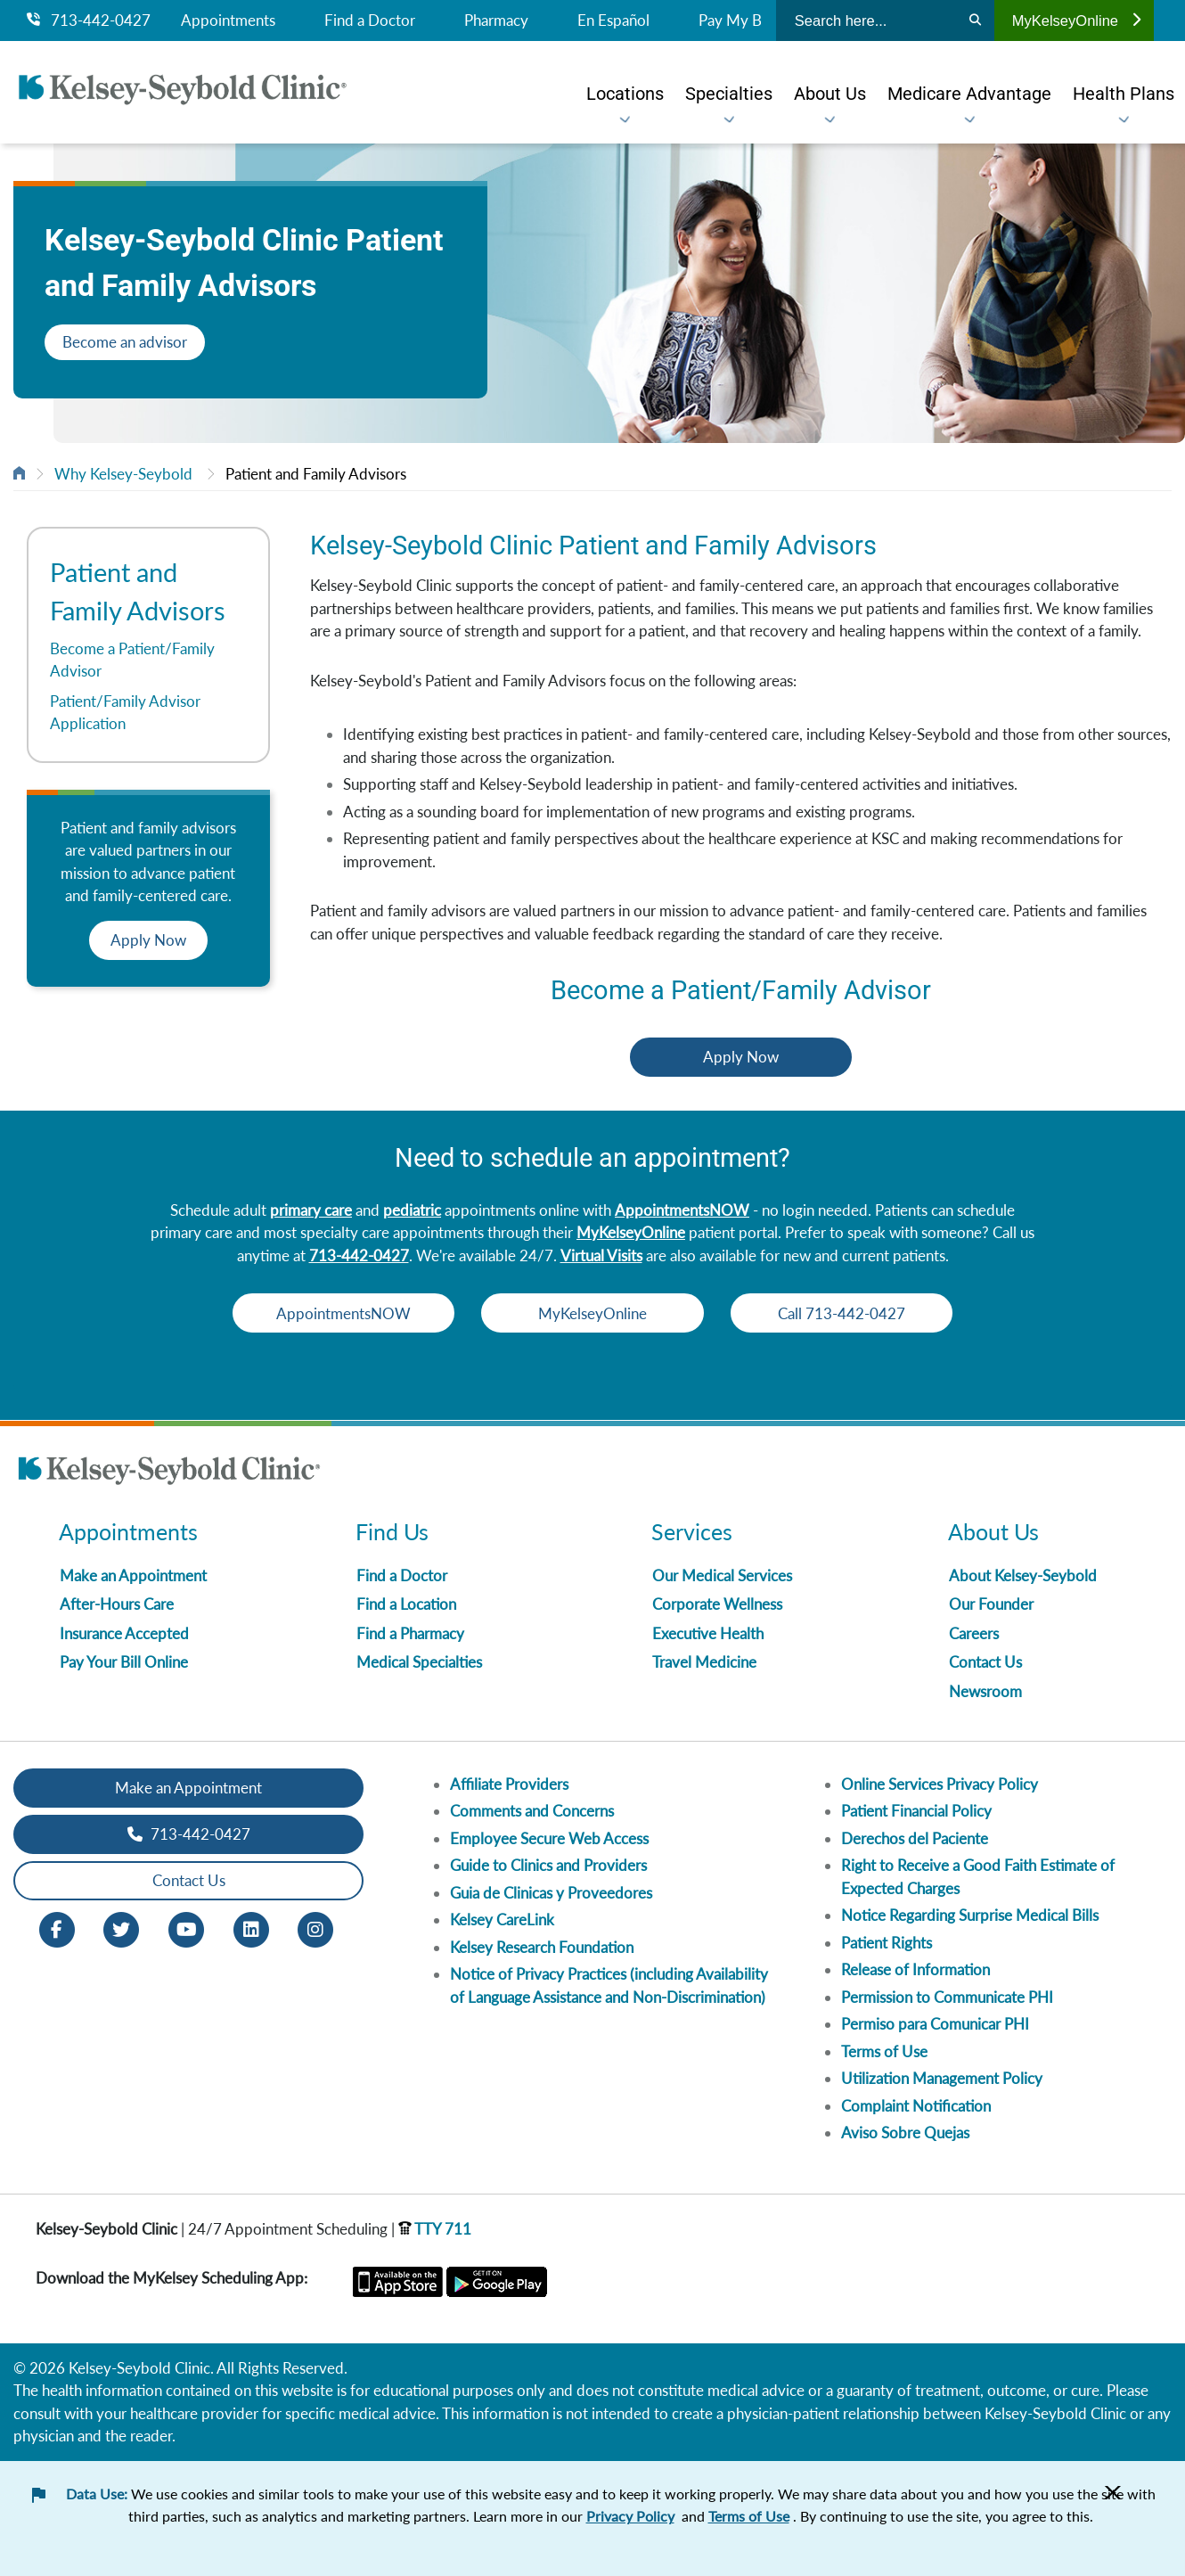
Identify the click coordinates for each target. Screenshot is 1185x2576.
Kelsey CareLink (502, 1919)
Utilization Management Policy (941, 2078)
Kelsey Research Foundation (541, 1947)
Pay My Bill (735, 20)
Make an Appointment (133, 1575)
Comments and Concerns (532, 1810)
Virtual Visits (601, 1255)
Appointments (228, 20)
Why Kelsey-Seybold (123, 473)
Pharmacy (496, 20)
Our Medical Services (722, 1575)
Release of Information (915, 1969)
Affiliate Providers (509, 1784)
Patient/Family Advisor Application (125, 713)
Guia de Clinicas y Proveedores (551, 1892)
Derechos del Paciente (914, 1838)
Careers (974, 1633)
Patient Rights (886, 1942)
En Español (613, 20)
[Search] (975, 20)
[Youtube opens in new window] (186, 1927)
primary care (311, 1210)
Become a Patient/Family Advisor (132, 660)
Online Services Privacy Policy (939, 1784)
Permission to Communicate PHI (947, 1997)
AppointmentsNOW (682, 1210)
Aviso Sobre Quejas (905, 2132)
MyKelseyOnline (1076, 20)
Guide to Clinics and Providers (548, 1865)
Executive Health (708, 1633)
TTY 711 (434, 2228)
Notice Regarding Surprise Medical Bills (970, 1915)
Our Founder (991, 1604)
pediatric (412, 1210)
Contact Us (985, 1662)
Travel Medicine (704, 1662)
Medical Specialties (419, 1662)
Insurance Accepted (124, 1633)
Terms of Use (884, 2051)
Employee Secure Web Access (549, 1838)
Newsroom (985, 1691)
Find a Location (406, 1604)
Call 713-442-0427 (851, 1313)
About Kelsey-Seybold (1023, 1575)
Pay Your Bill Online (124, 1662)
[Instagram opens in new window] (315, 1927)
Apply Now (148, 940)
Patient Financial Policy (916, 1810)
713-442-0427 (89, 20)
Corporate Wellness (717, 1604)
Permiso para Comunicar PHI (935, 2023)
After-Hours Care (117, 1604)
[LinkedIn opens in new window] (251, 1927)
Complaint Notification (916, 2105)
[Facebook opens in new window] (57, 1927)
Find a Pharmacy (410, 1633)
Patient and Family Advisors (315, 473)
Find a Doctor (369, 20)
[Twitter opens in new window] (121, 1927)
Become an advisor (124, 341)
